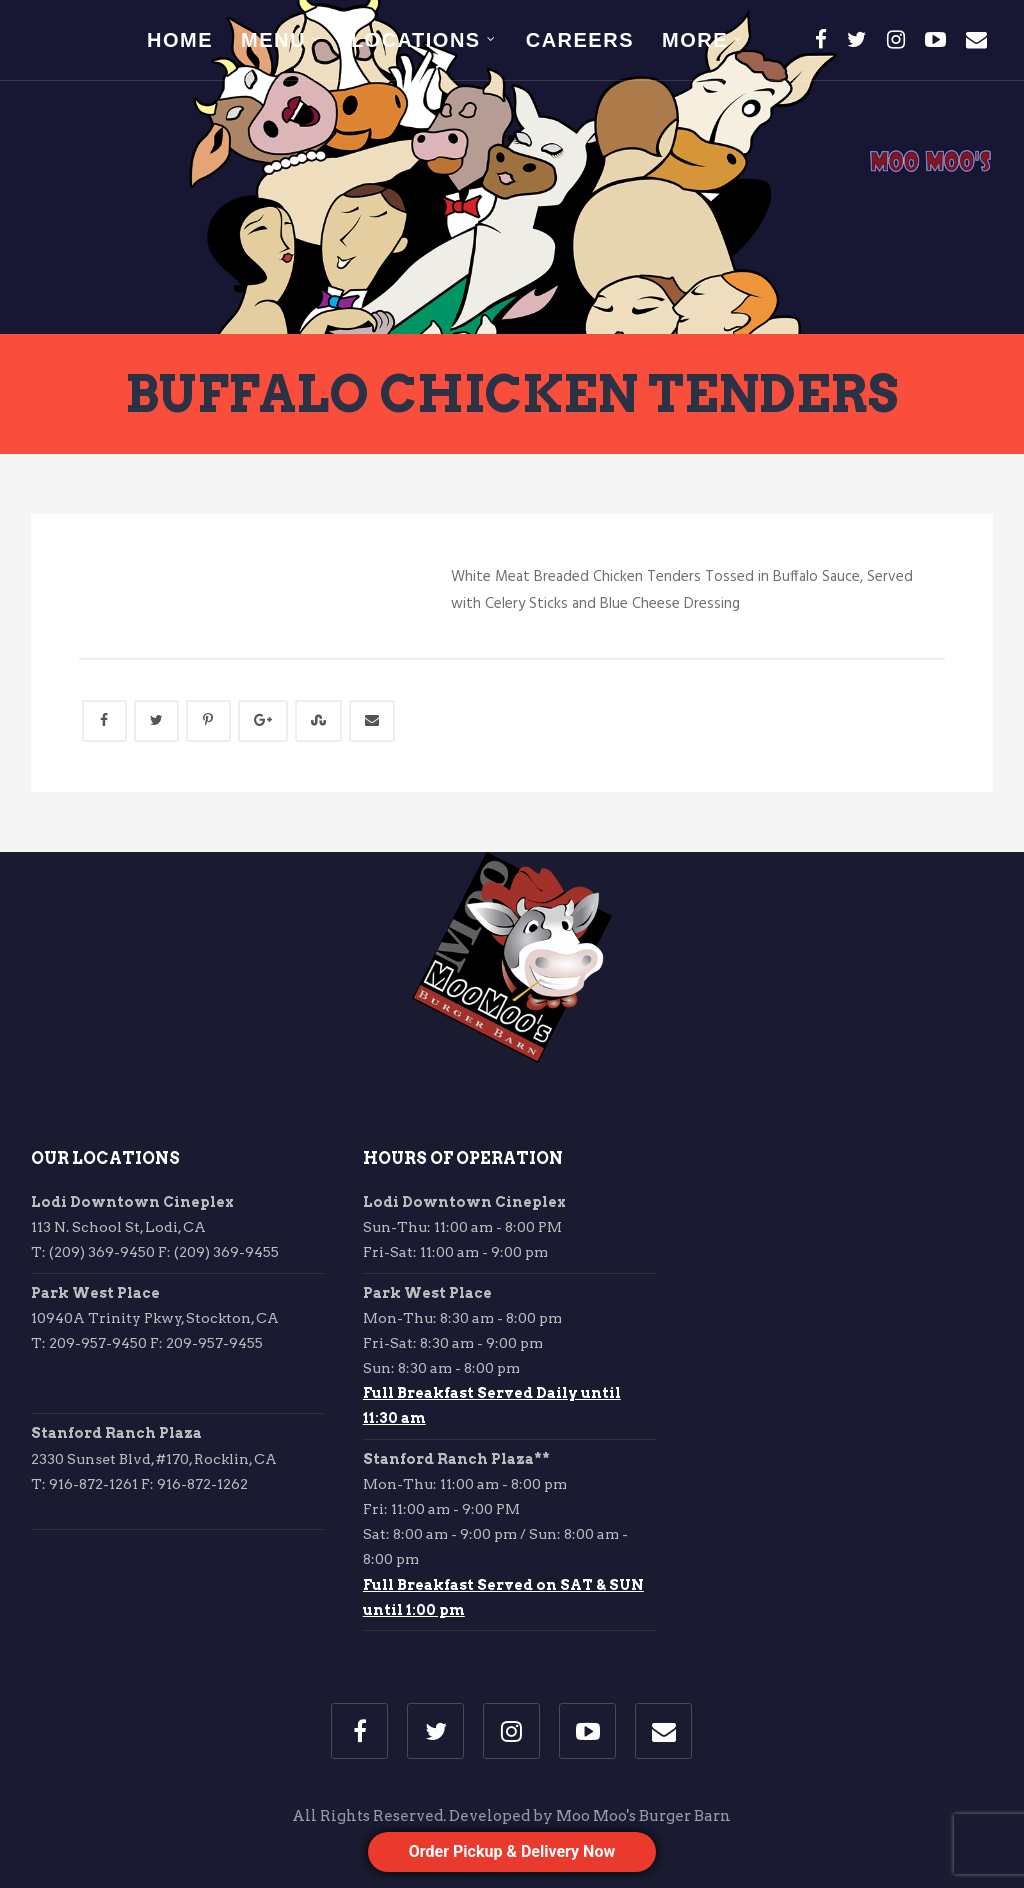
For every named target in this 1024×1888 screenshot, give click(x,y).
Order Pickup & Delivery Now (512, 1851)
